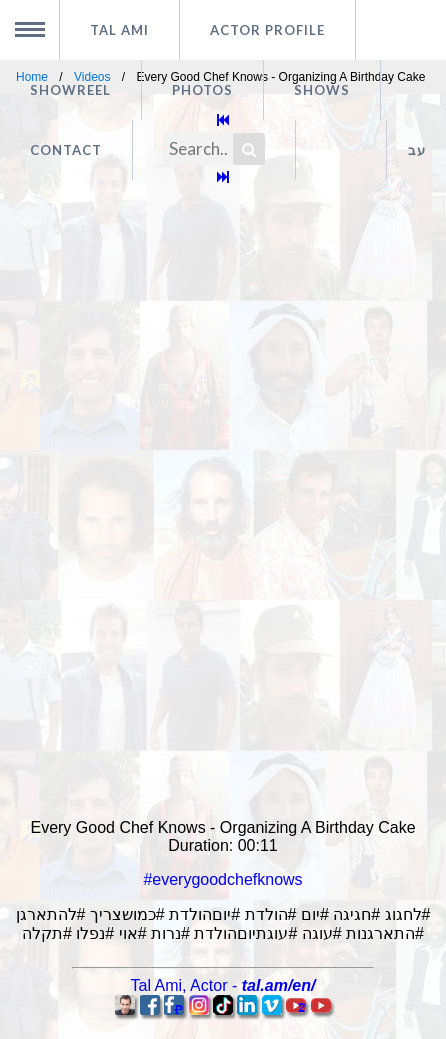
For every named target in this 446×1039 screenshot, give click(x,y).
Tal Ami (119, 30)
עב (417, 150)
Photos (202, 90)
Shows (322, 90)
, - (223, 985)
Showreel (70, 90)
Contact (66, 150)
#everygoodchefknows (222, 879)
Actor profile (267, 30)
